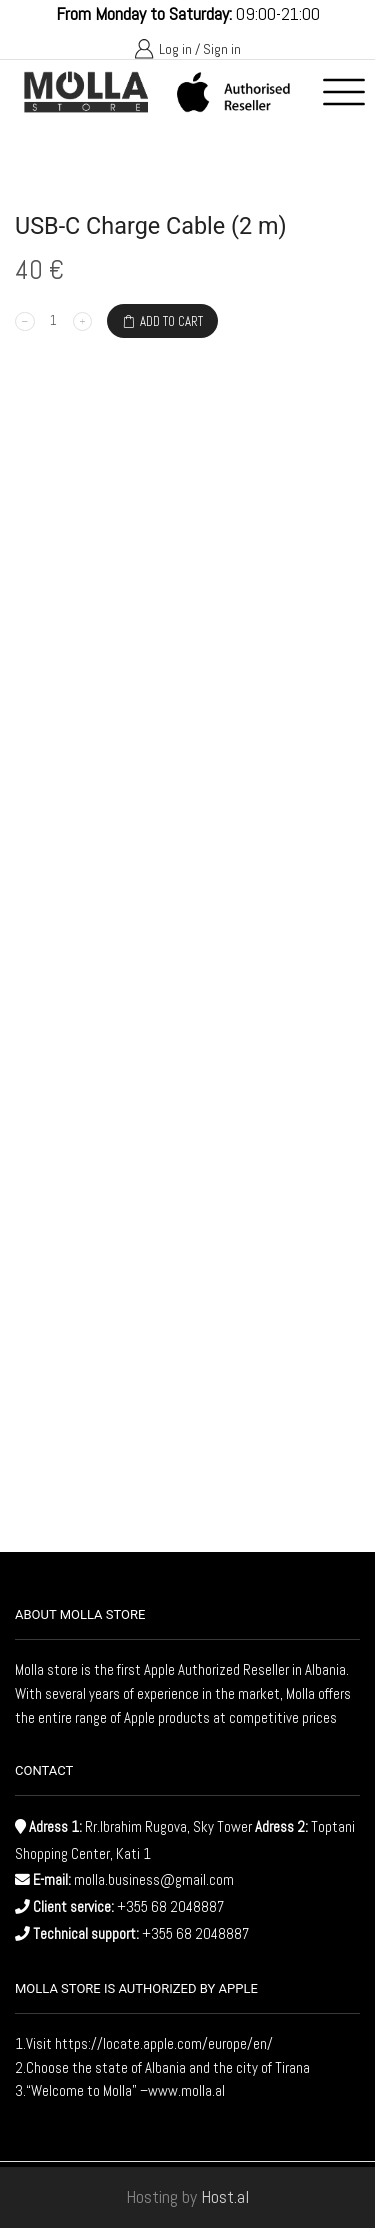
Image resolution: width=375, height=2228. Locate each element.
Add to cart (171, 321)
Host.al (225, 2196)
